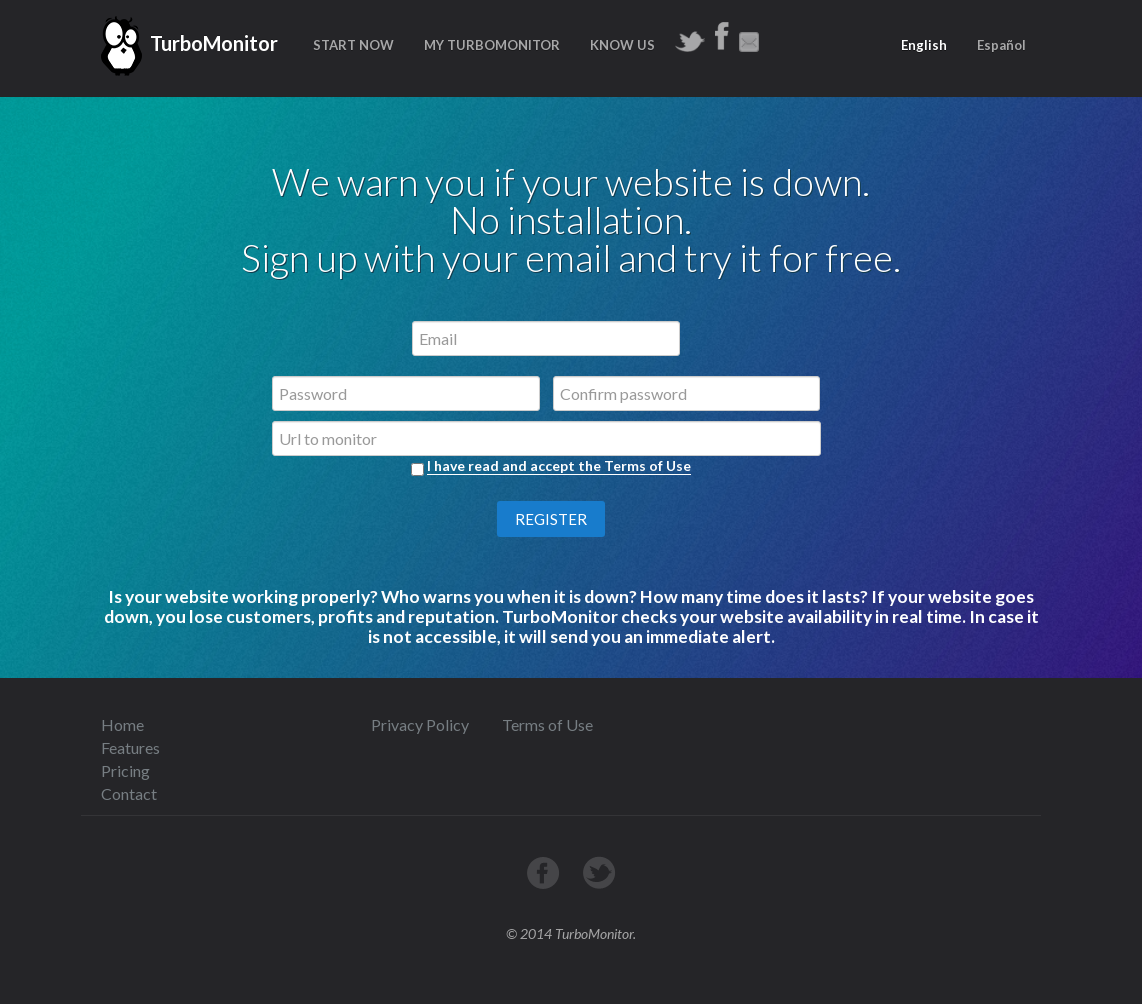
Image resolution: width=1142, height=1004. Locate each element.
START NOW (353, 45)
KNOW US (622, 45)
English (924, 45)
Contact (129, 793)
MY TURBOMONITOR (492, 45)
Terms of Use (547, 724)
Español (1001, 45)
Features (130, 747)
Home (122, 724)
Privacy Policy (420, 724)
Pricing (125, 770)
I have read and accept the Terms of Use (559, 465)
